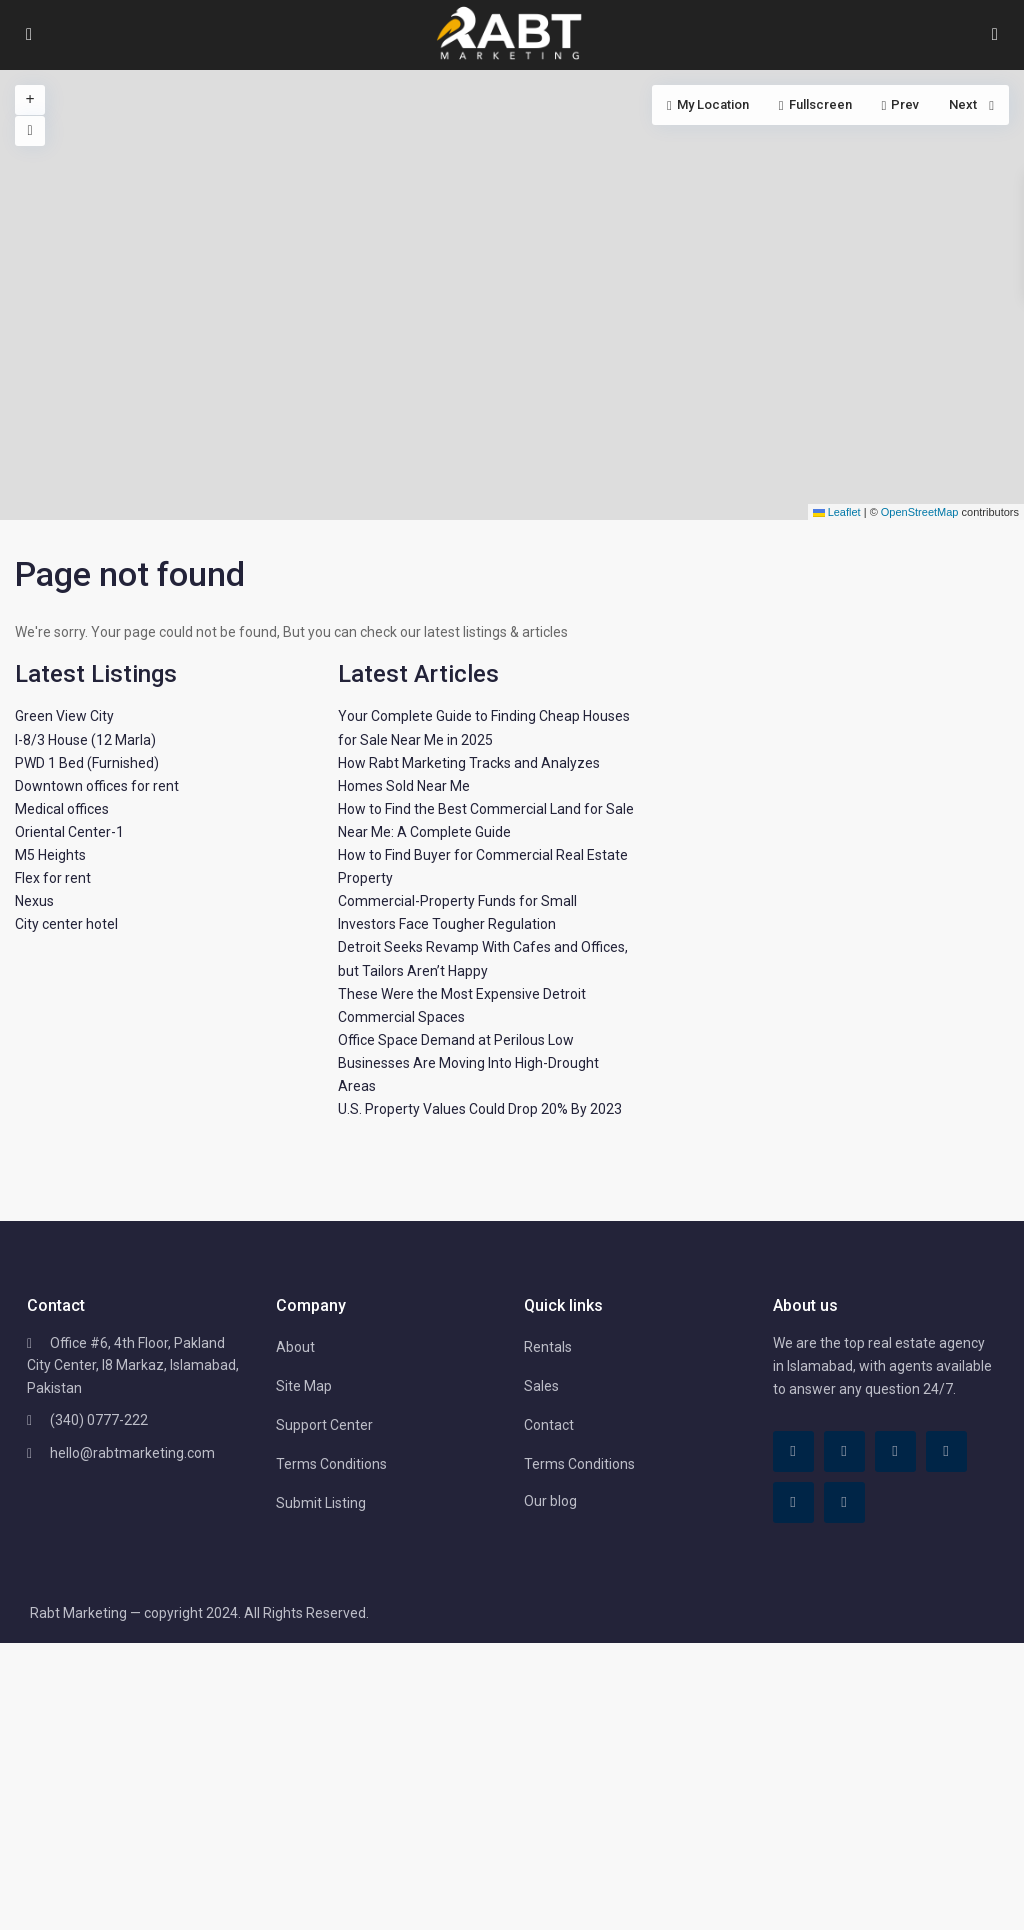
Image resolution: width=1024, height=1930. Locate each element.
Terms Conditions (331, 1464)
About (295, 1347)
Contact (549, 1425)
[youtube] (793, 1502)
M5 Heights (50, 855)
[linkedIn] (895, 1451)
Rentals (548, 1347)
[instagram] (844, 1502)
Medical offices (62, 809)
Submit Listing (321, 1503)
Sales (541, 1386)
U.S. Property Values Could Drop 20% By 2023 (480, 1109)
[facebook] (793, 1451)
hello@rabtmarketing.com (132, 1453)
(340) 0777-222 (99, 1420)
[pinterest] (946, 1451)
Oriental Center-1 (69, 832)
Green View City (64, 716)
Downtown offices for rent (97, 786)
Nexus (34, 901)
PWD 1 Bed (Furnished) (87, 763)
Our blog (550, 1501)
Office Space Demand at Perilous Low (456, 1040)
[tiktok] (844, 1451)
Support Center (324, 1425)
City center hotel (66, 924)
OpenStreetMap (920, 512)
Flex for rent (53, 878)
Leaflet (837, 512)
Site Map (304, 1386)
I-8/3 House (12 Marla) (85, 740)
